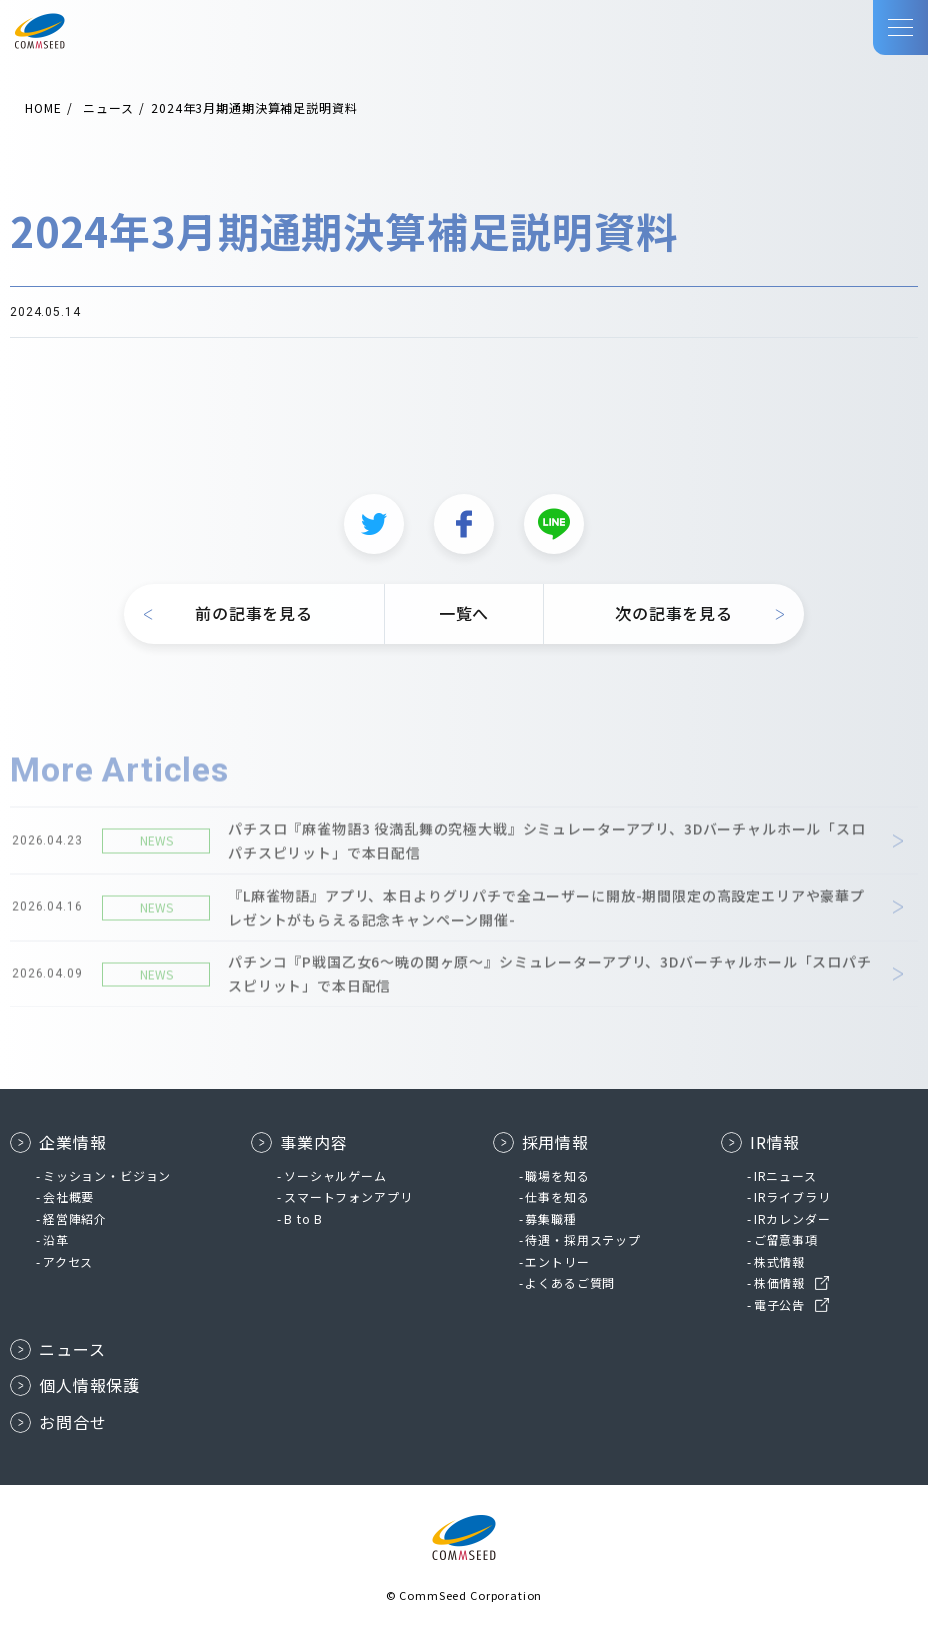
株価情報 (779, 1282)
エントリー (557, 1261)
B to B (303, 1218)
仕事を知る (557, 1196)
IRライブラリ (792, 1196)
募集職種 (550, 1218)
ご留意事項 (786, 1239)
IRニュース (785, 1175)
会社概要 (68, 1196)
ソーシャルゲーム (335, 1175)
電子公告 (779, 1304)
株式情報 (779, 1261)
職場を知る (557, 1175)
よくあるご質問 (570, 1282)
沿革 (56, 1239)
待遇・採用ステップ (583, 1239)
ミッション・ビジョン (107, 1175)
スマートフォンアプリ (348, 1196)
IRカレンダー (792, 1218)
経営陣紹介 (75, 1218)
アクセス (68, 1261)
